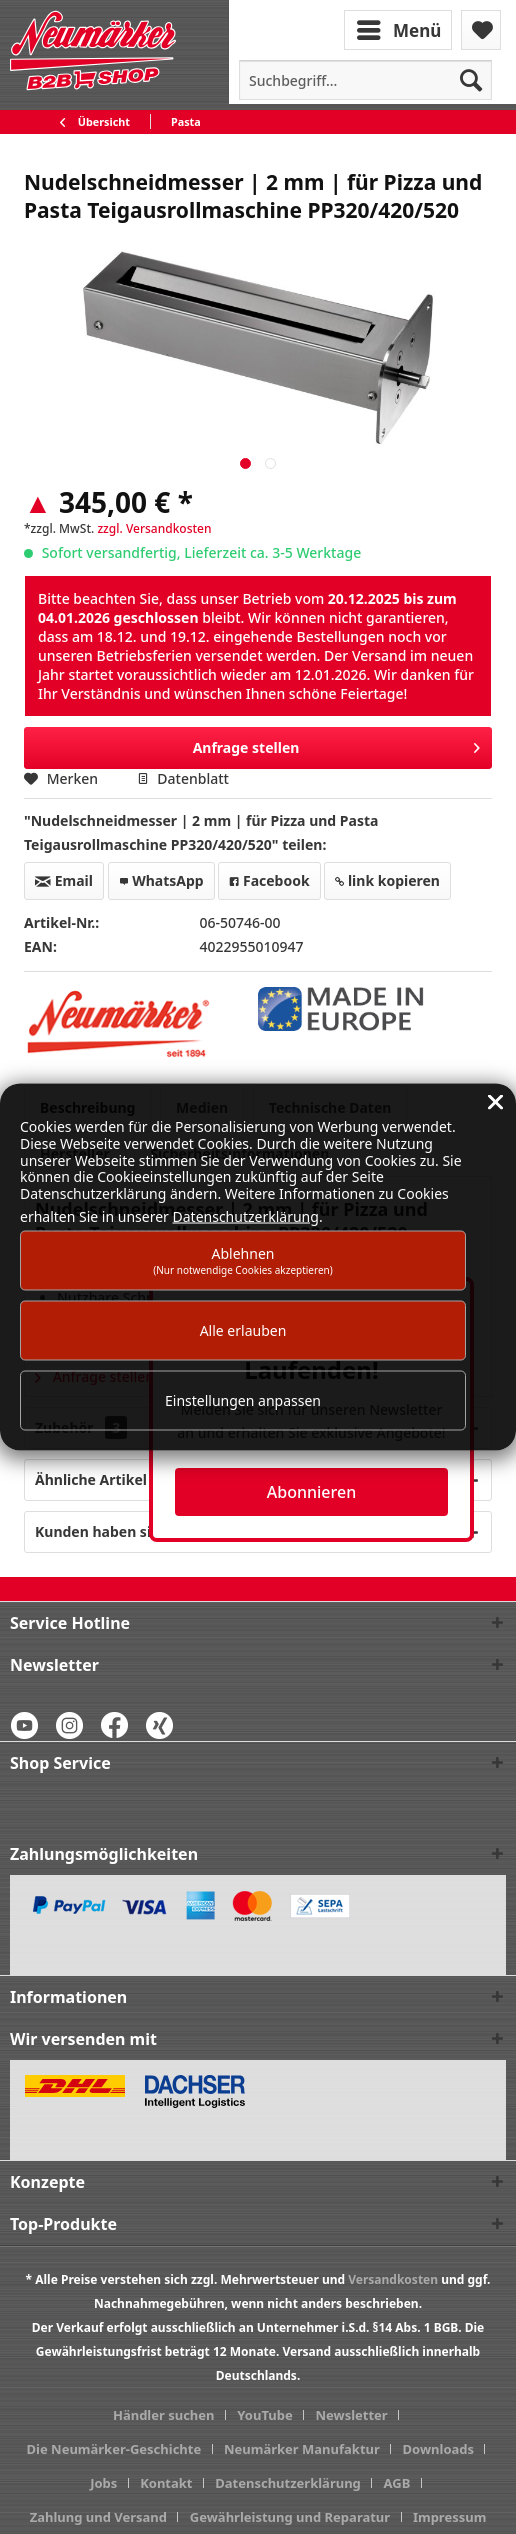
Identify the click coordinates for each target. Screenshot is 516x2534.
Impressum (449, 2517)
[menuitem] (400, 28)
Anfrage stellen (336, 744)
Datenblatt (183, 778)
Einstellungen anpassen (243, 1400)
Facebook (269, 880)
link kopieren (387, 880)
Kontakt (166, 2483)
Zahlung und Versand (98, 2517)
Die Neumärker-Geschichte (114, 2449)
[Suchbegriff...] (365, 80)
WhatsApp (161, 880)
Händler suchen (164, 2415)
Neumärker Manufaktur (302, 2449)
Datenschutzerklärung (288, 2483)
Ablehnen (243, 1259)
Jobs (103, 2483)
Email (64, 880)
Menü (399, 28)
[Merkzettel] (481, 30)
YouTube (264, 2415)
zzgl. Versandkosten (154, 528)
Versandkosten (393, 2279)
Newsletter (351, 2415)
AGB (397, 2483)
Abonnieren (311, 1492)
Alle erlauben (243, 1330)
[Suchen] (471, 80)
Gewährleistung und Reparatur (290, 2517)
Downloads (439, 2449)
